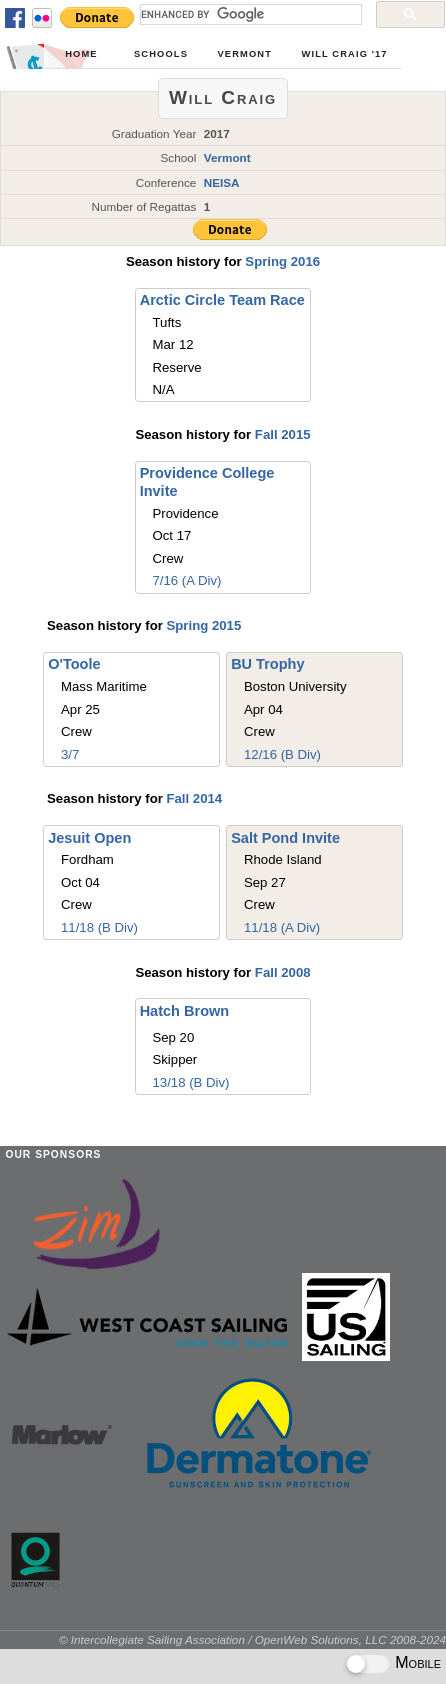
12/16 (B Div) (282, 754)
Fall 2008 (283, 972)
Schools (161, 54)
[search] (249, 14)
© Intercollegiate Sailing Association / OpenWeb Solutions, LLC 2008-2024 (252, 1639)
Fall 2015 (283, 434)
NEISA (222, 182)
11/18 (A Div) (282, 927)
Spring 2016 (282, 261)
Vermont (245, 54)
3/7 (70, 754)
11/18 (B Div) (99, 927)
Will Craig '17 (345, 54)
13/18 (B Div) (190, 1082)
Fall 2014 (194, 798)
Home (81, 54)
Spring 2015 (203, 625)
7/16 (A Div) (186, 580)
